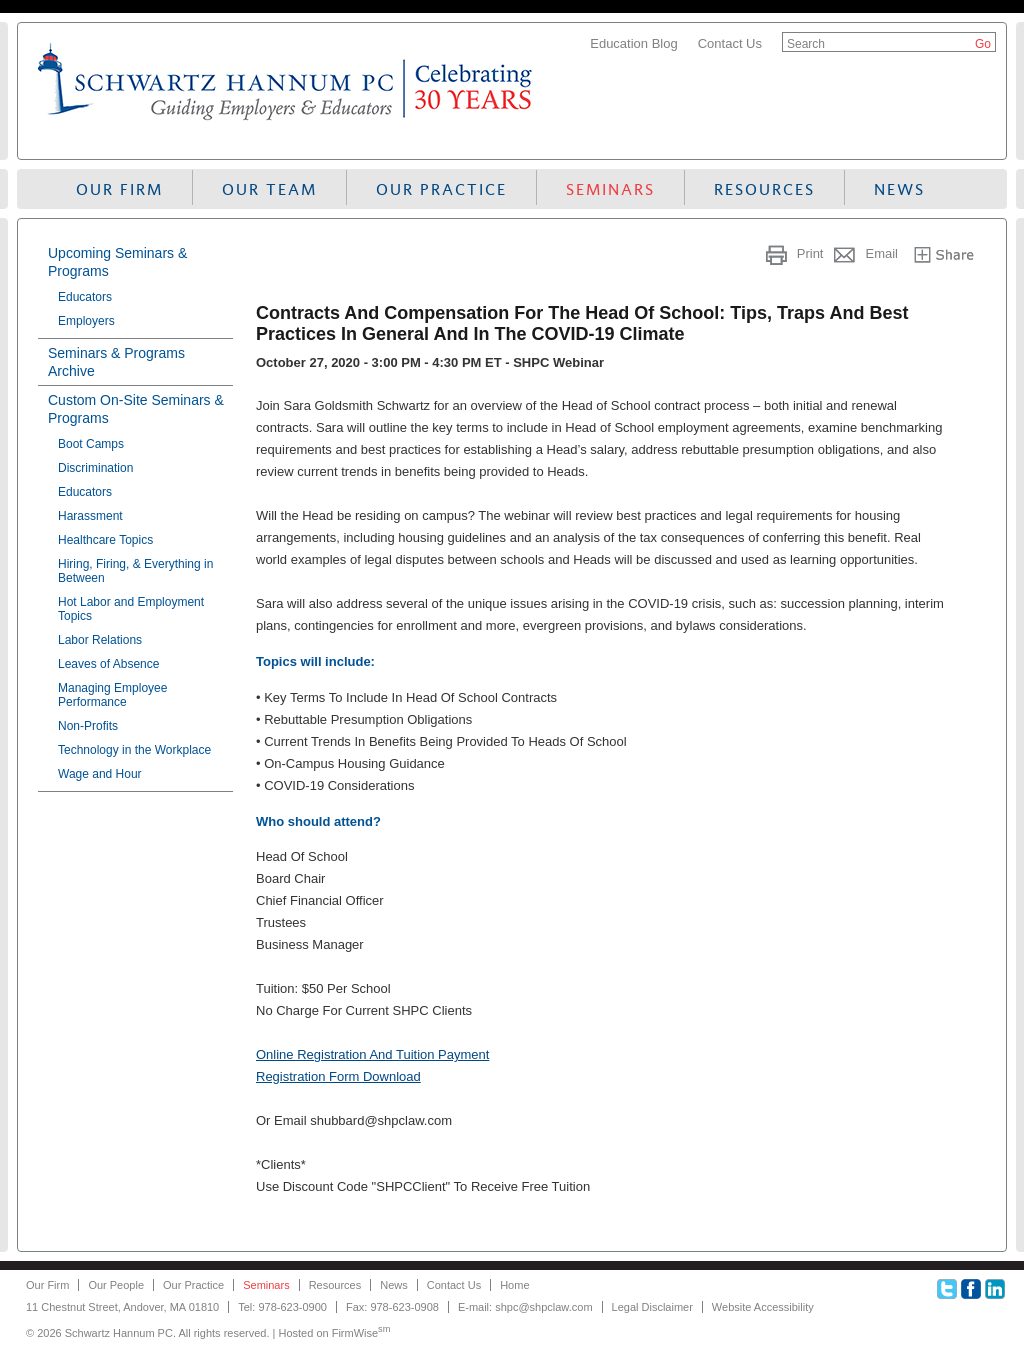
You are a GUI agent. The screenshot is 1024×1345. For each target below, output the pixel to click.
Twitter (947, 1289)
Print (810, 253)
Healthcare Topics (105, 540)
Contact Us (730, 43)
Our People (116, 1285)
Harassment (90, 516)
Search (806, 44)
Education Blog (633, 43)
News (899, 189)
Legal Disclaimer (652, 1307)
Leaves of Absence (108, 664)
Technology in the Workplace (134, 750)
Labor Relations (100, 640)
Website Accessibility (763, 1307)
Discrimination (95, 468)
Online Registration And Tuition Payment (372, 1054)
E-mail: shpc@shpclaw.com (525, 1307)
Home (514, 1285)
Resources (764, 189)
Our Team (269, 189)
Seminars (610, 189)
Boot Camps (91, 444)
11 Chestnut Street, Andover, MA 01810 (122, 1307)
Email (881, 253)
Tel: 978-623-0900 (282, 1307)
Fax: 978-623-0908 (392, 1307)
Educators (85, 297)
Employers (86, 321)
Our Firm (119, 189)
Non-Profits (88, 726)
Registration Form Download (338, 1076)
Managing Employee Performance (112, 695)
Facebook (971, 1289)
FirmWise (361, 1333)
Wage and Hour (100, 774)
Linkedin (995, 1289)
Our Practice (441, 189)
